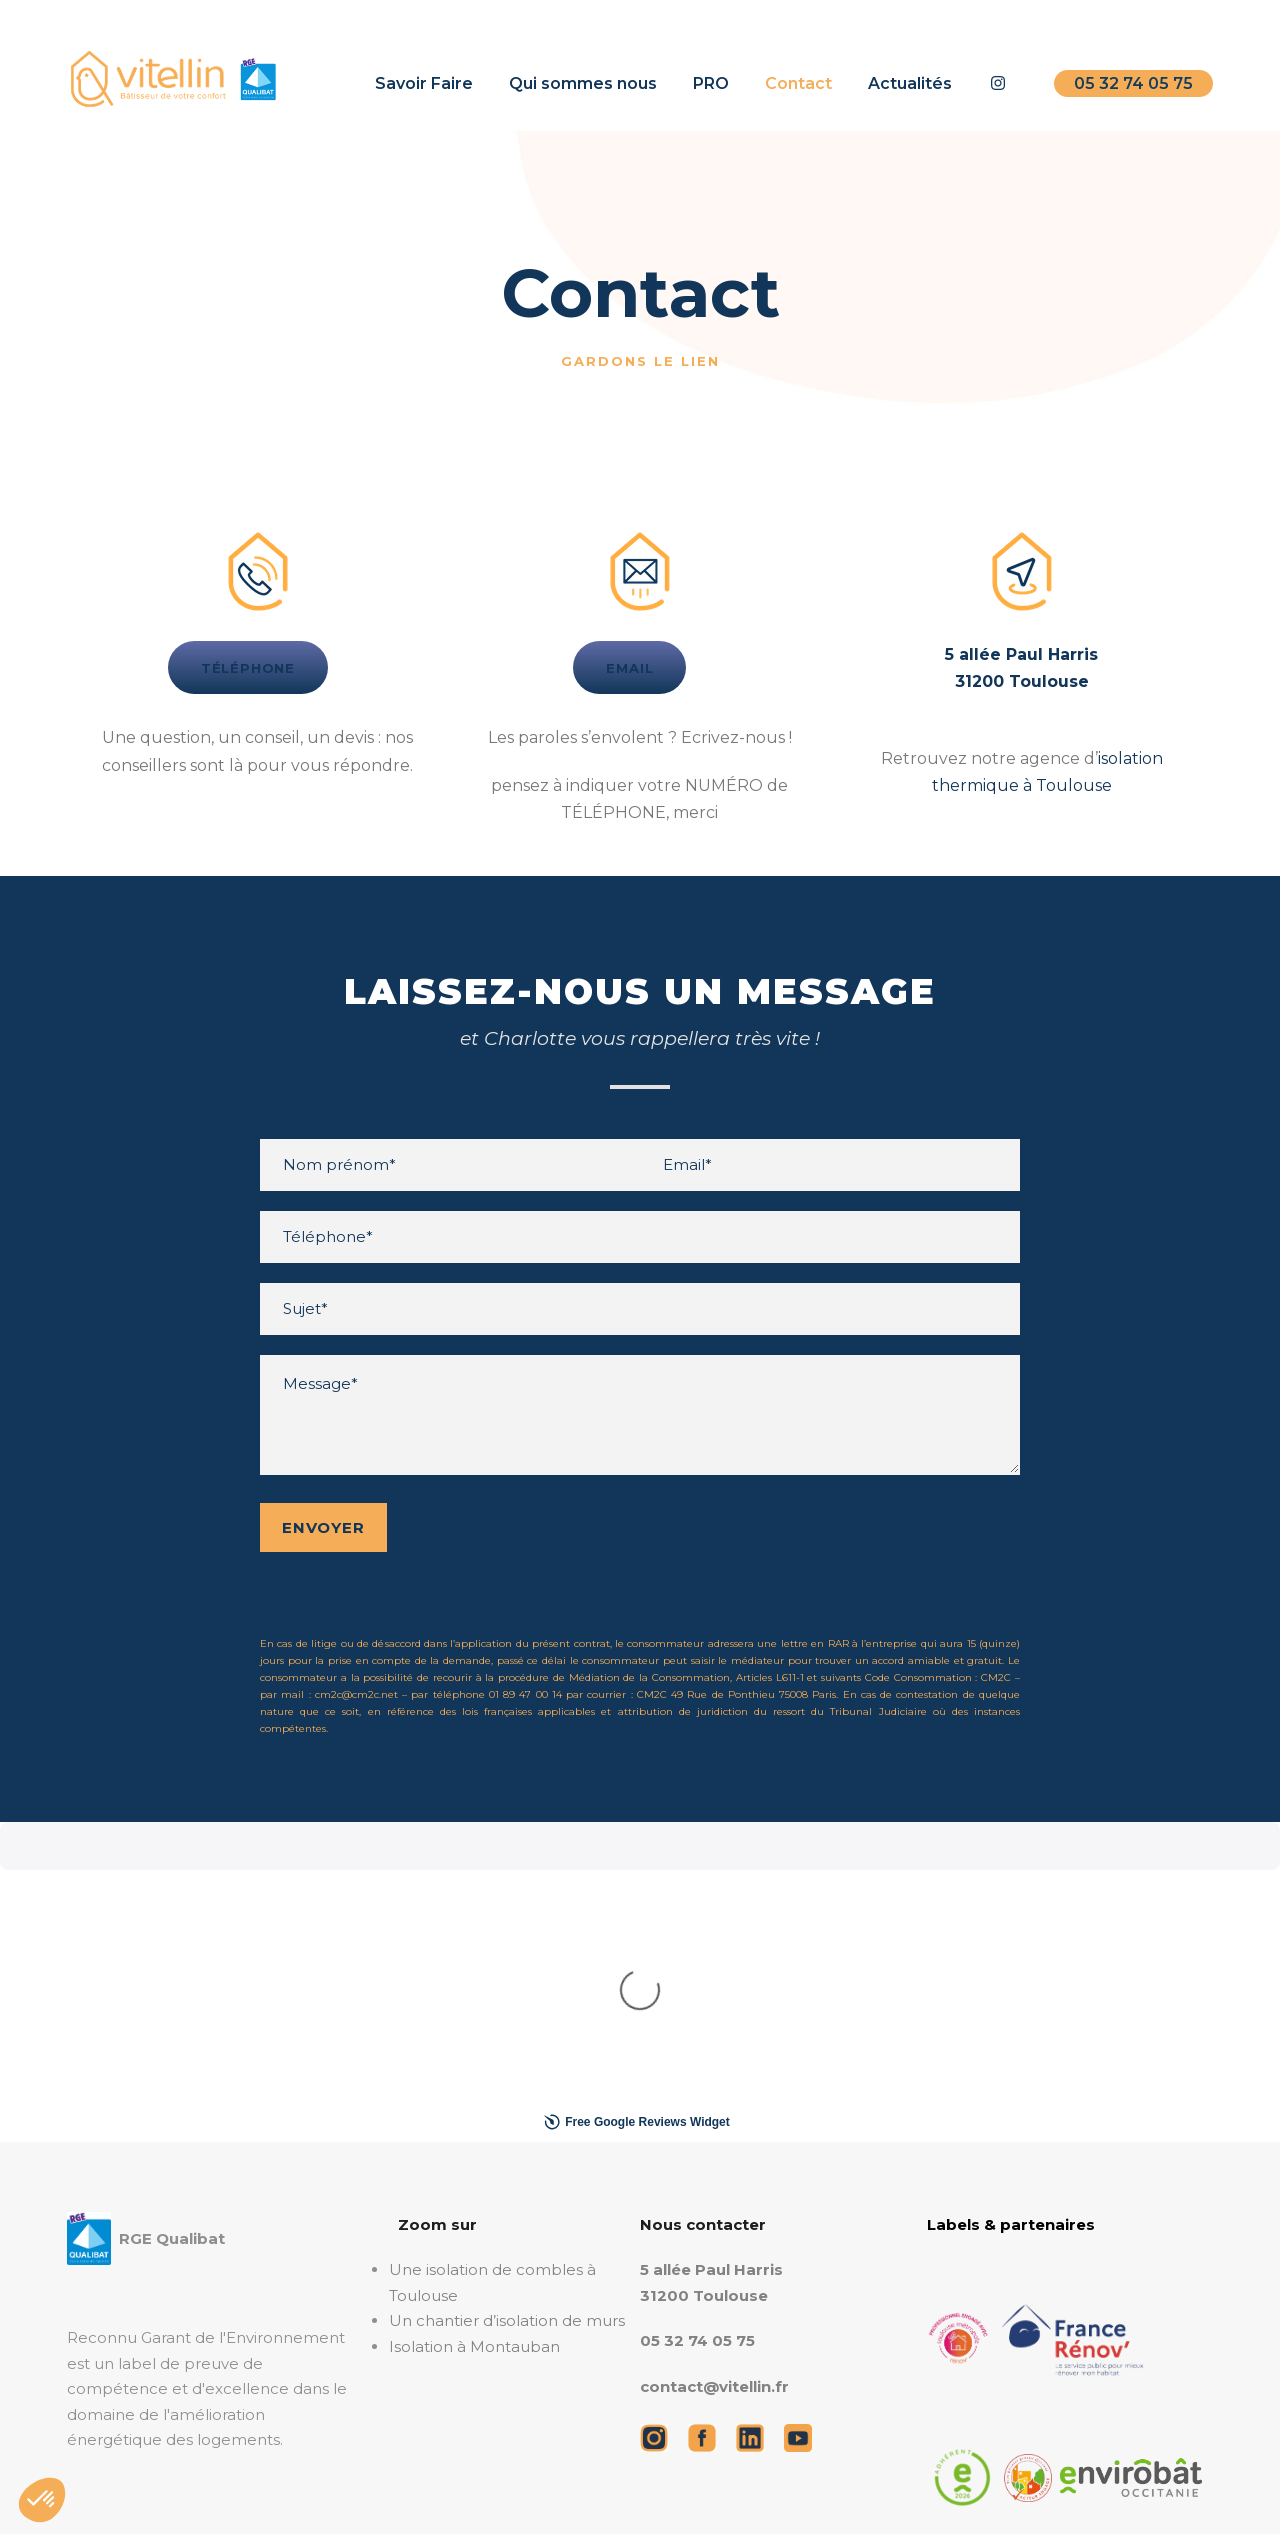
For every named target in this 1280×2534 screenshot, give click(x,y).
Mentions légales (230, 2489)
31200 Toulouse (704, 1975)
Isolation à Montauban (474, 2026)
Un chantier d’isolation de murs (507, 2000)
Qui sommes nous (583, 83)
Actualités (910, 83)
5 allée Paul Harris (711, 1949)
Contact (798, 83)
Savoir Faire (424, 83)
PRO (711, 83)
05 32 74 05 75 (1133, 83)
